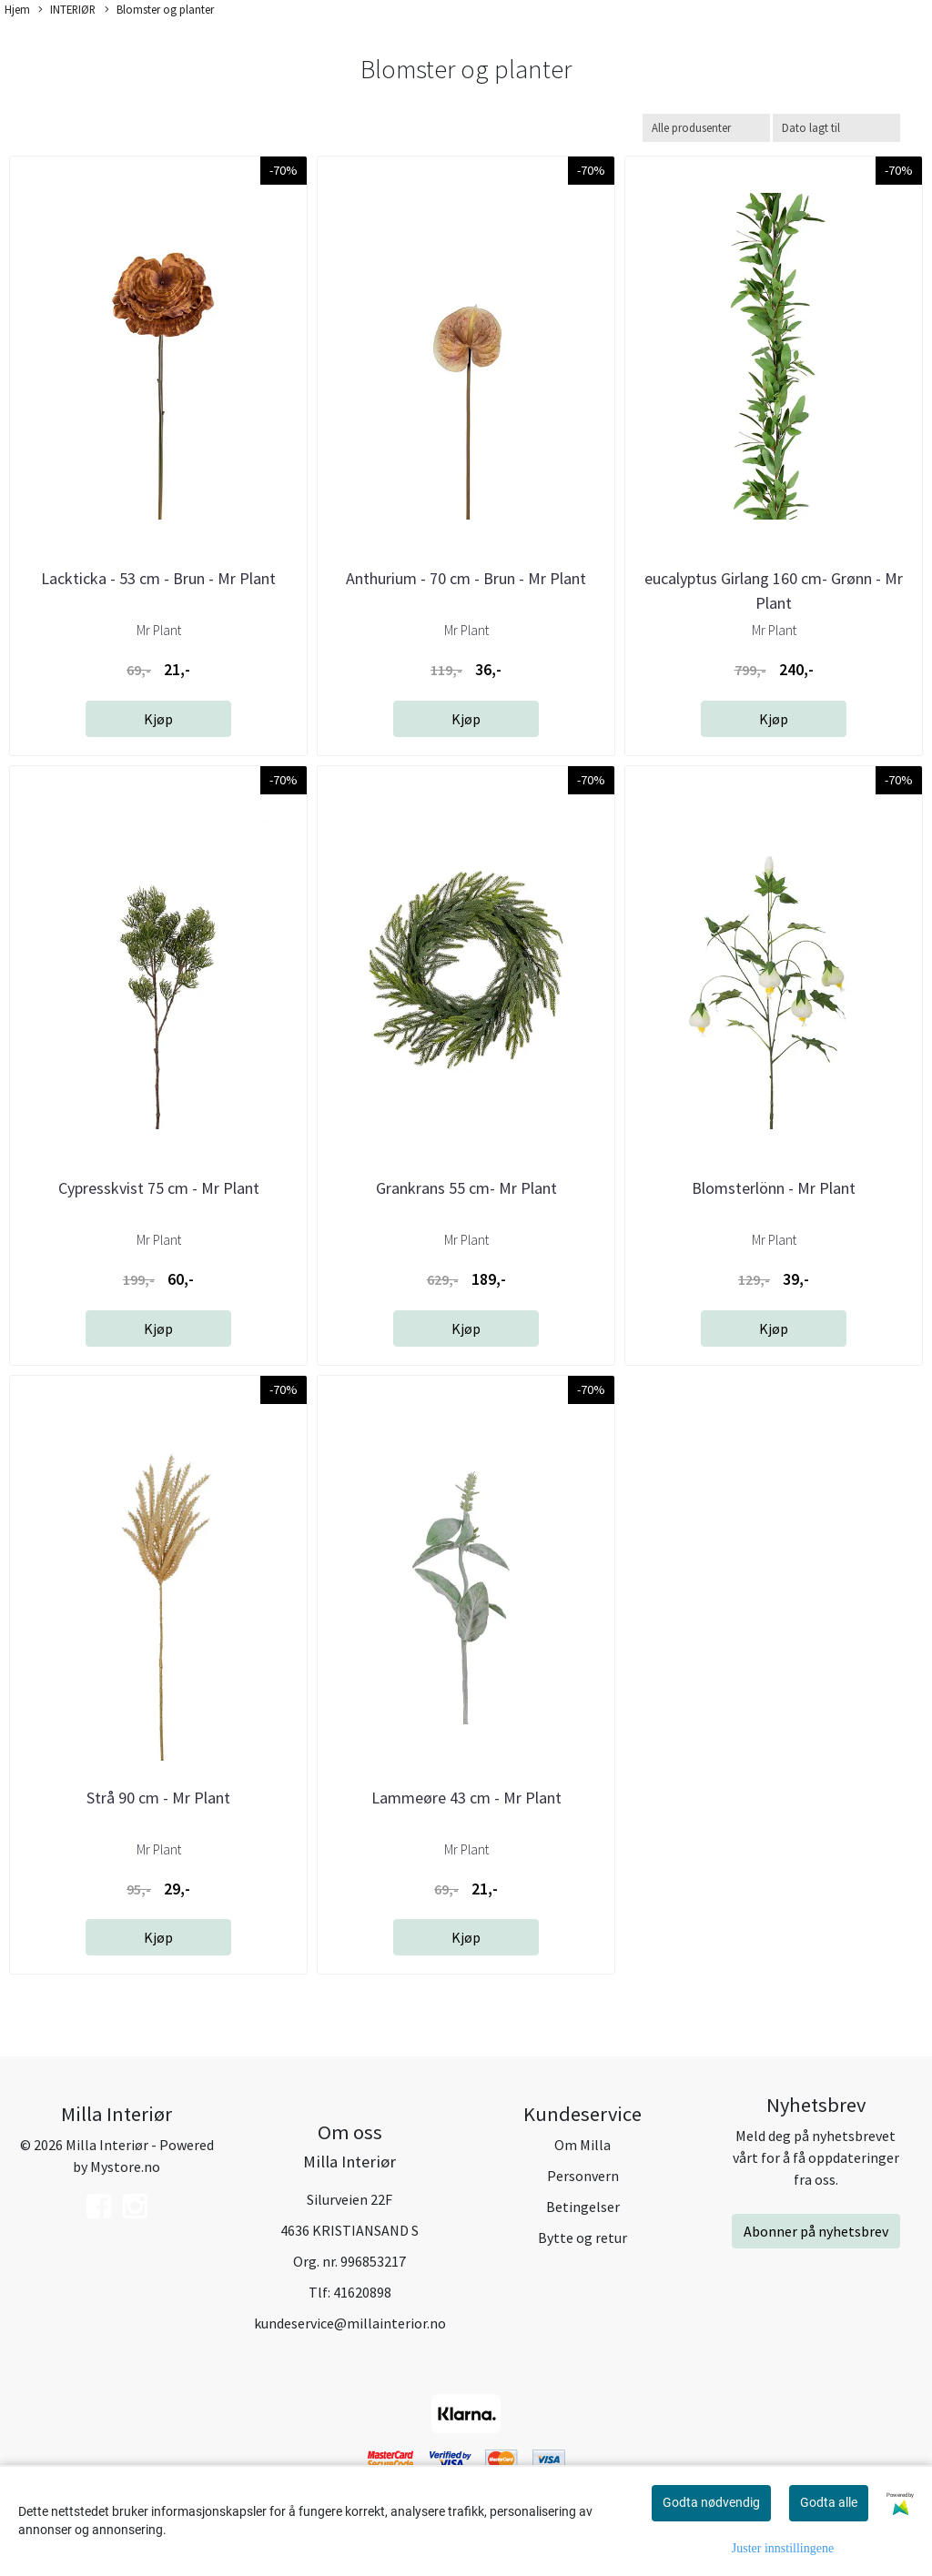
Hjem (17, 9)
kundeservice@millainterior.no (350, 2323)
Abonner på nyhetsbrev (816, 2231)
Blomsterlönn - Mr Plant (774, 1187)
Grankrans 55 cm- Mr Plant (466, 1187)
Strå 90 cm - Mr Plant (158, 1797)
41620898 (362, 2292)
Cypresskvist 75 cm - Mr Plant (158, 1187)
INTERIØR (67, 10)
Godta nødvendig (711, 2502)
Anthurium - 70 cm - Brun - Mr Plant (466, 578)
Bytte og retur (582, 2237)
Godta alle (828, 2502)
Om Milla (582, 2145)
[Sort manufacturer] (706, 128)
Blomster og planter (159, 10)
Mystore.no (125, 2166)
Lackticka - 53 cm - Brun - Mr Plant (158, 578)
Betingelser (583, 2206)
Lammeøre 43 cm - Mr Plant (466, 1797)
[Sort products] (836, 128)
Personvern (583, 2176)
